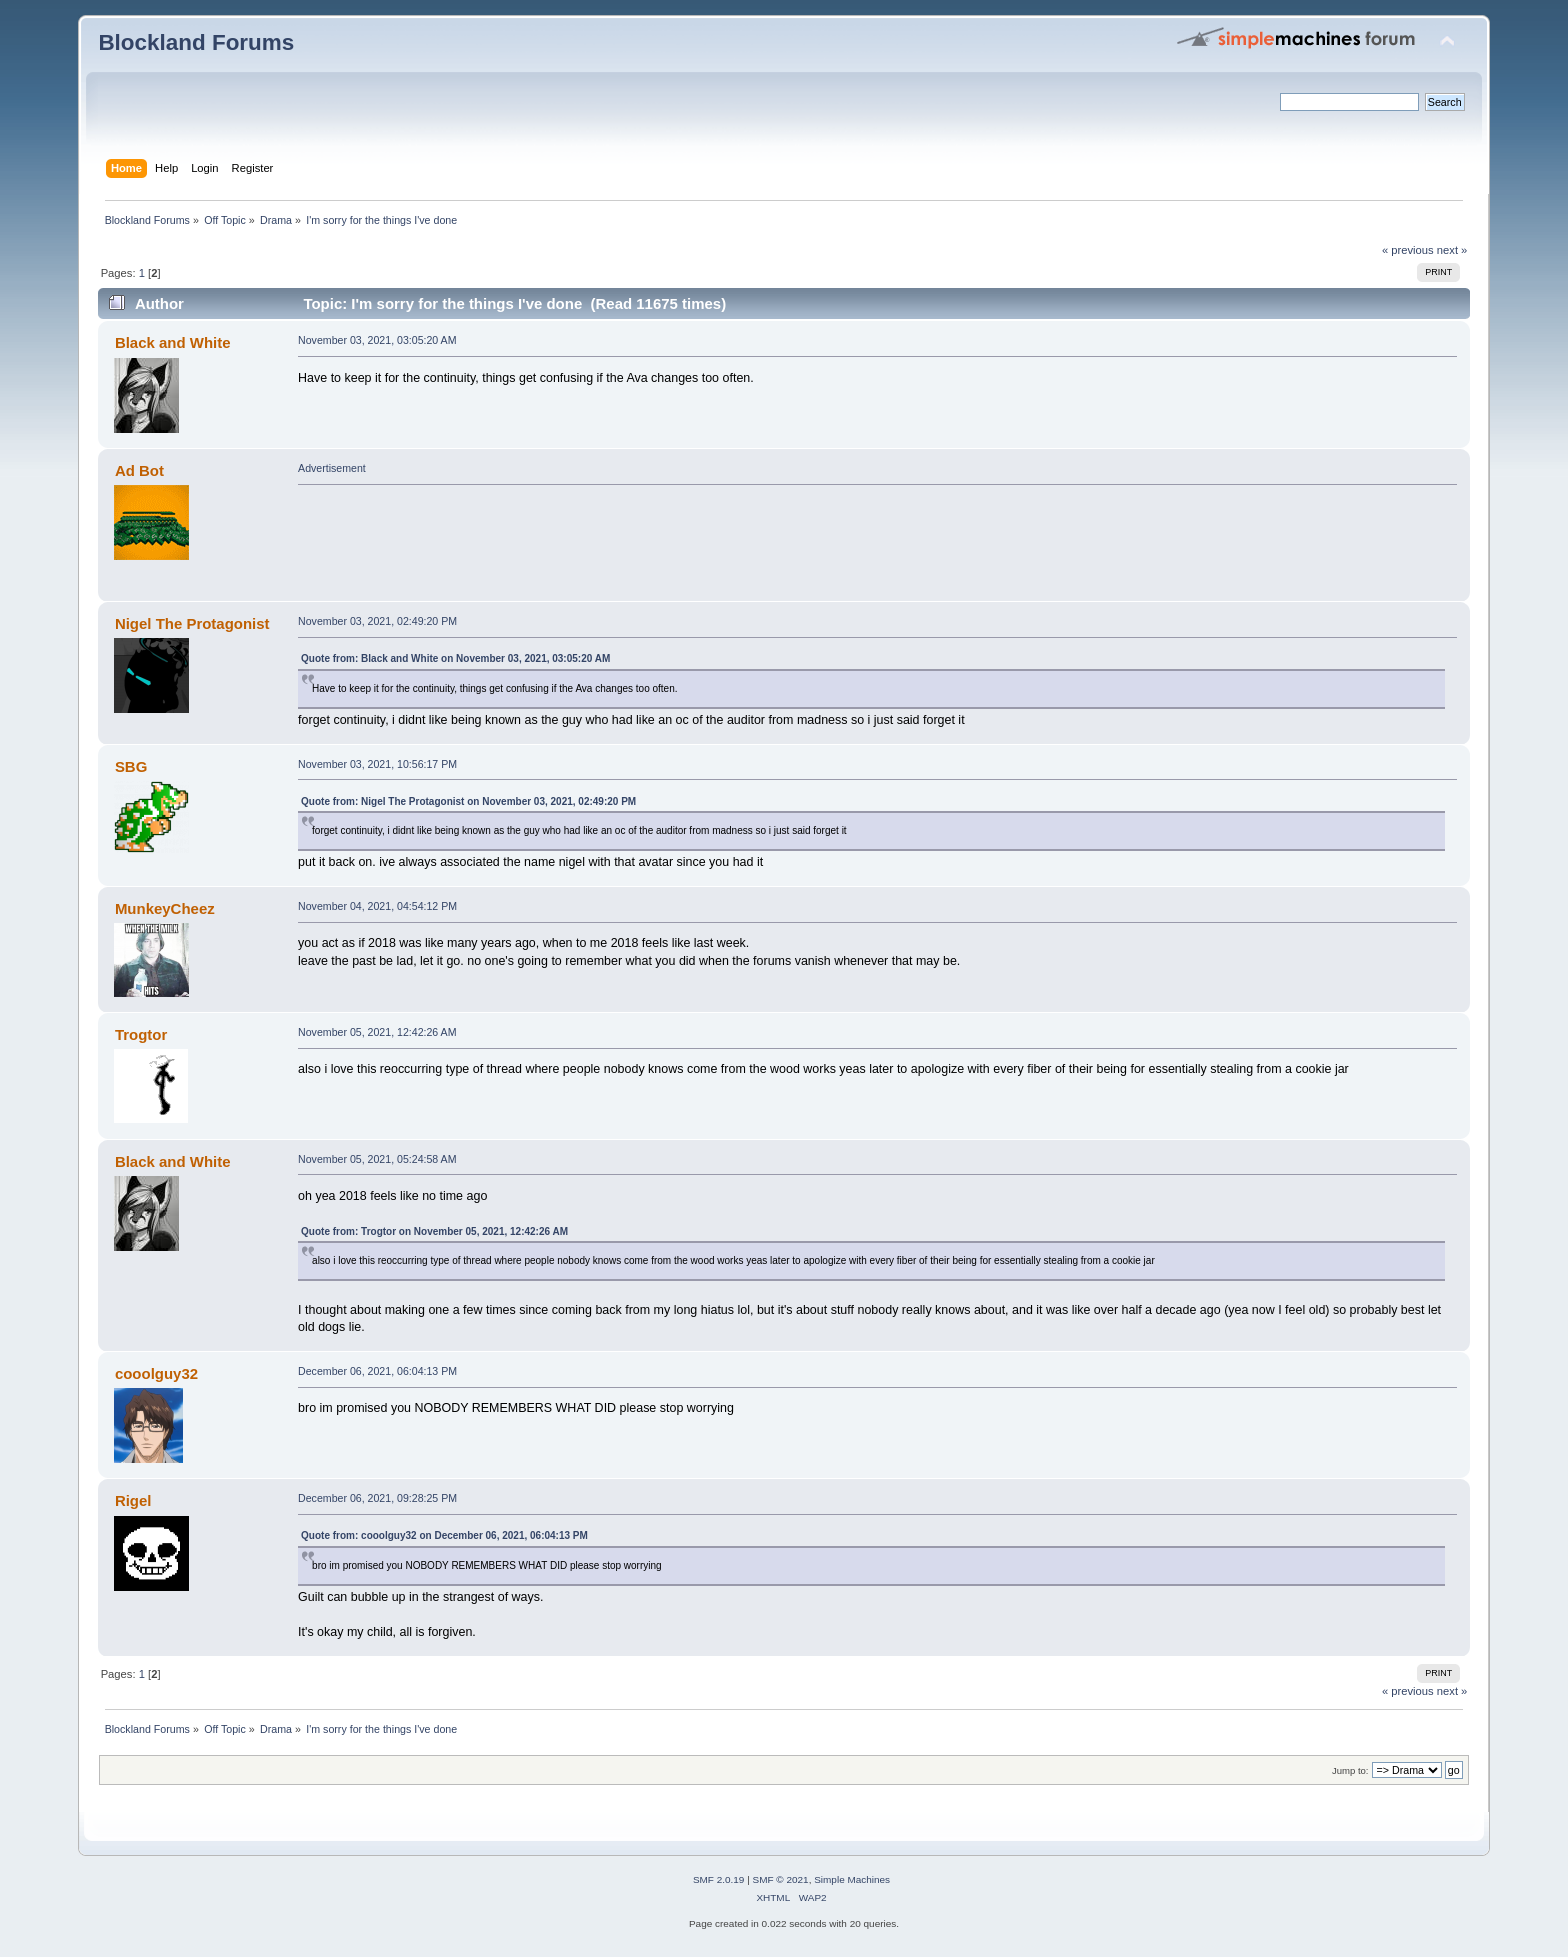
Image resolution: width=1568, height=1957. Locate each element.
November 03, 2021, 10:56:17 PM (377, 764)
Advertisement (332, 468)
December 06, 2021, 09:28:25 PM (377, 1498)
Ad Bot (139, 470)
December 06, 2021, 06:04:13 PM (377, 1371)
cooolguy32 (156, 1373)
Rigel (133, 1500)
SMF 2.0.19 (719, 1879)
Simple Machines (852, 1879)
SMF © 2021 (781, 1879)
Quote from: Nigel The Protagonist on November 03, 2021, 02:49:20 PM (468, 801)
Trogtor (141, 1034)
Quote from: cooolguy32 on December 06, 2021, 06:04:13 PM (444, 1535)
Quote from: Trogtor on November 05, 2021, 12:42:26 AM (434, 1231)
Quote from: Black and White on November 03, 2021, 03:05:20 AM (455, 658)
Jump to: (1350, 1770)
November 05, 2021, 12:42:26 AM (377, 1032)
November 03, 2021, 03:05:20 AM (377, 340)
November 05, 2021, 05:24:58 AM (377, 1159)
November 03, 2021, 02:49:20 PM (377, 621)
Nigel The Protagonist (192, 623)
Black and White (173, 342)
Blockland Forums (196, 42)
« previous (1408, 250)
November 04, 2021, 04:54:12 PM (377, 906)
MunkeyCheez (165, 908)
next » (1452, 250)
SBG (131, 766)
